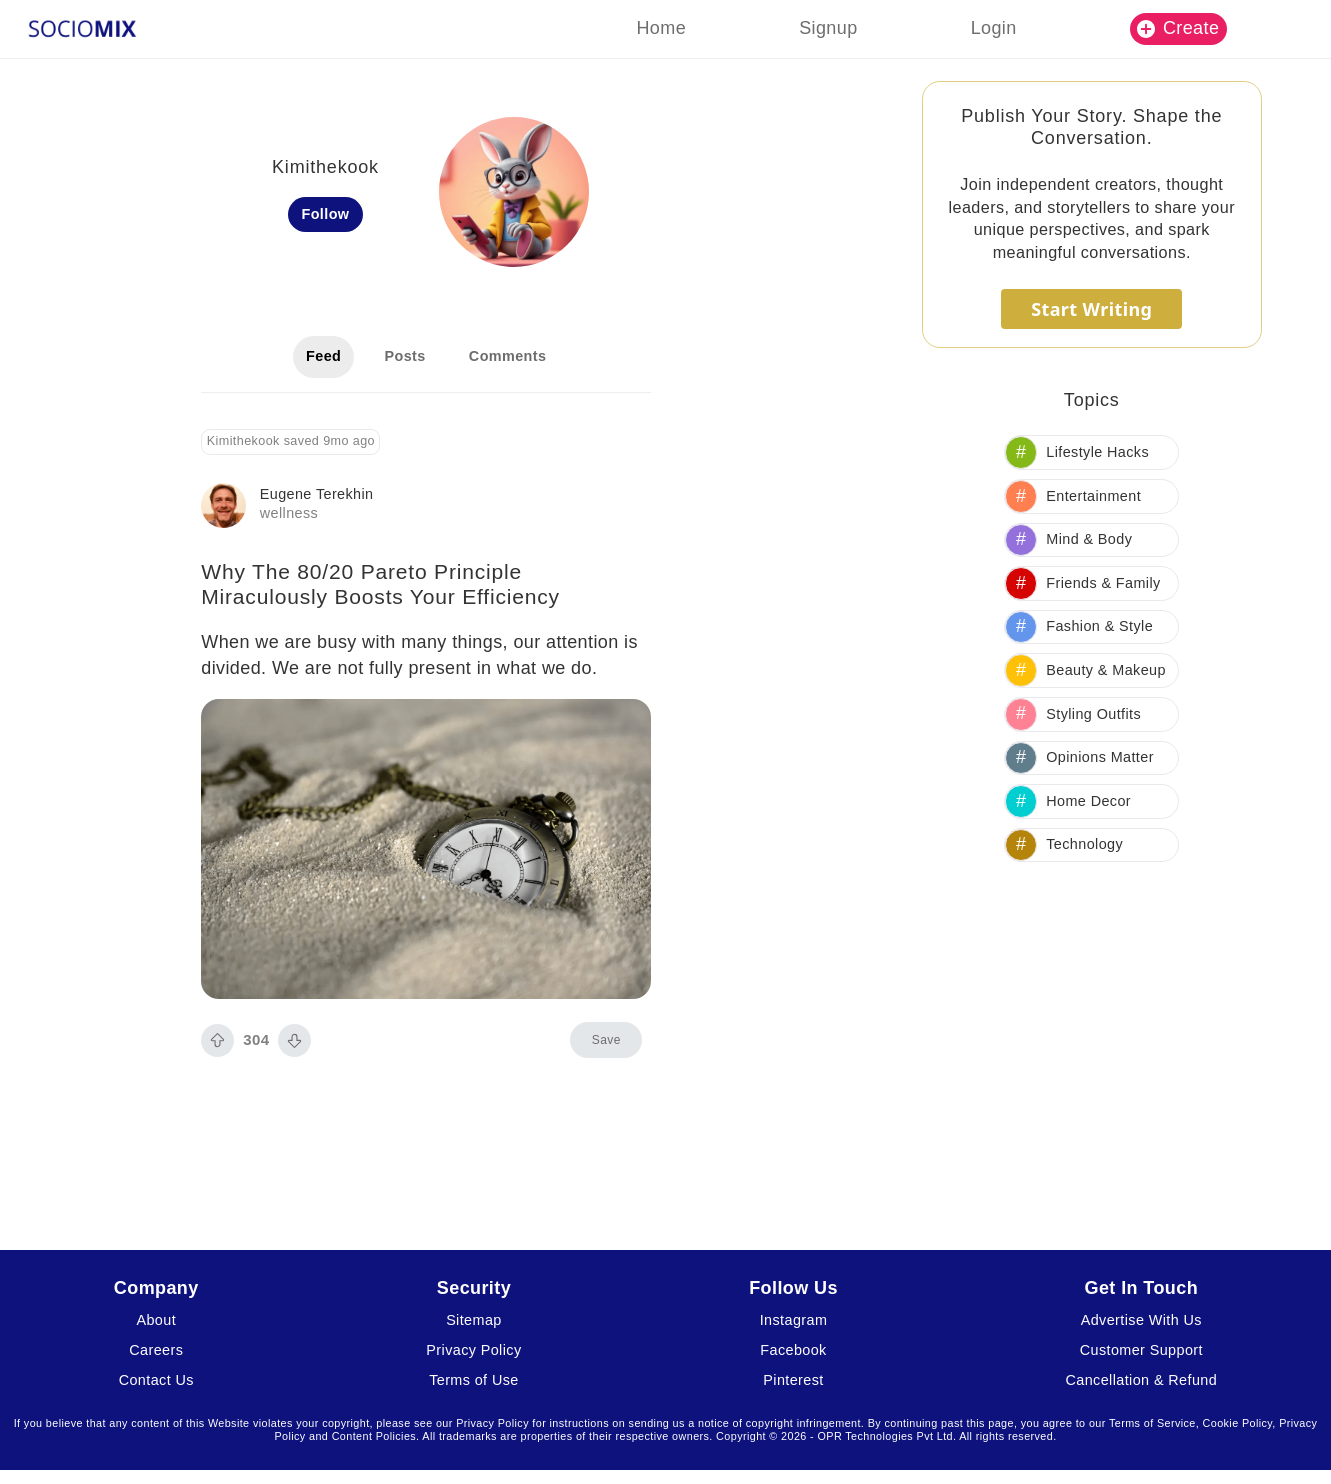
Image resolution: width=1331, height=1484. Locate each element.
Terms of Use (474, 1380)
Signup (828, 28)
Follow (325, 214)
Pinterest (793, 1380)
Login (994, 28)
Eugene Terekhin (317, 494)
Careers (156, 1350)
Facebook (793, 1350)
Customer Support (1141, 1350)
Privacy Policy (473, 1350)
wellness (289, 513)
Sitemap (474, 1320)
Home (661, 28)
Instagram (794, 1320)
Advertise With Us (1141, 1320)
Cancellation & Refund (1142, 1380)
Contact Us (156, 1380)
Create (1178, 28)
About (156, 1320)
